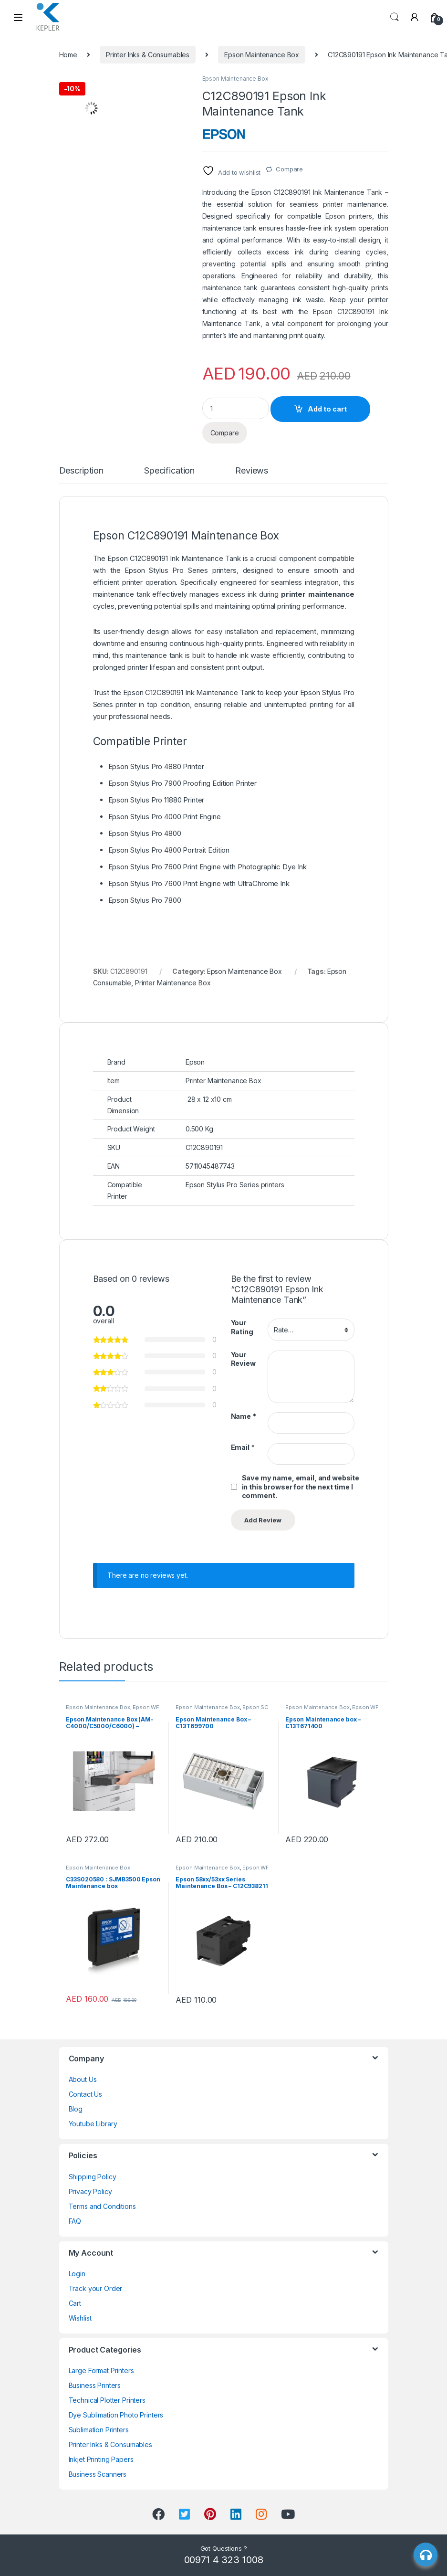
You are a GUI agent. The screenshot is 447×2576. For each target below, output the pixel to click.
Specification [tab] (169, 470)
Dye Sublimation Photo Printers (116, 2415)
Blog (76, 2109)
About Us (83, 2079)
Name (243, 1416)
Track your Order (96, 2288)
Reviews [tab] (251, 470)
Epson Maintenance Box (261, 55)
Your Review (243, 1359)
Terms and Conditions (102, 2206)
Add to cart (327, 409)
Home (68, 55)
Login (77, 2274)
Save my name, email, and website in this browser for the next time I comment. (301, 1486)
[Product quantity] (235, 408)
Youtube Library (93, 2124)
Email (243, 1447)
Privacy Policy (90, 2191)
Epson (135, 570)
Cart (75, 2303)
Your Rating (242, 1327)
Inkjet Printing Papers (101, 2459)
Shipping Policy (92, 2177)
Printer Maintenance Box (173, 983)
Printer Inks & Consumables (147, 55)
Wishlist (80, 2318)
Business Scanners (98, 2474)
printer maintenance (317, 594)
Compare (289, 169)
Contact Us (86, 2094)
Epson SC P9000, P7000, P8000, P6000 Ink (222, 1710)
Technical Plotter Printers (107, 2400)
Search (394, 17)
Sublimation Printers (99, 2430)
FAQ (75, 2221)
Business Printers (95, 2385)
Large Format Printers (101, 2370)
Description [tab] (81, 470)
